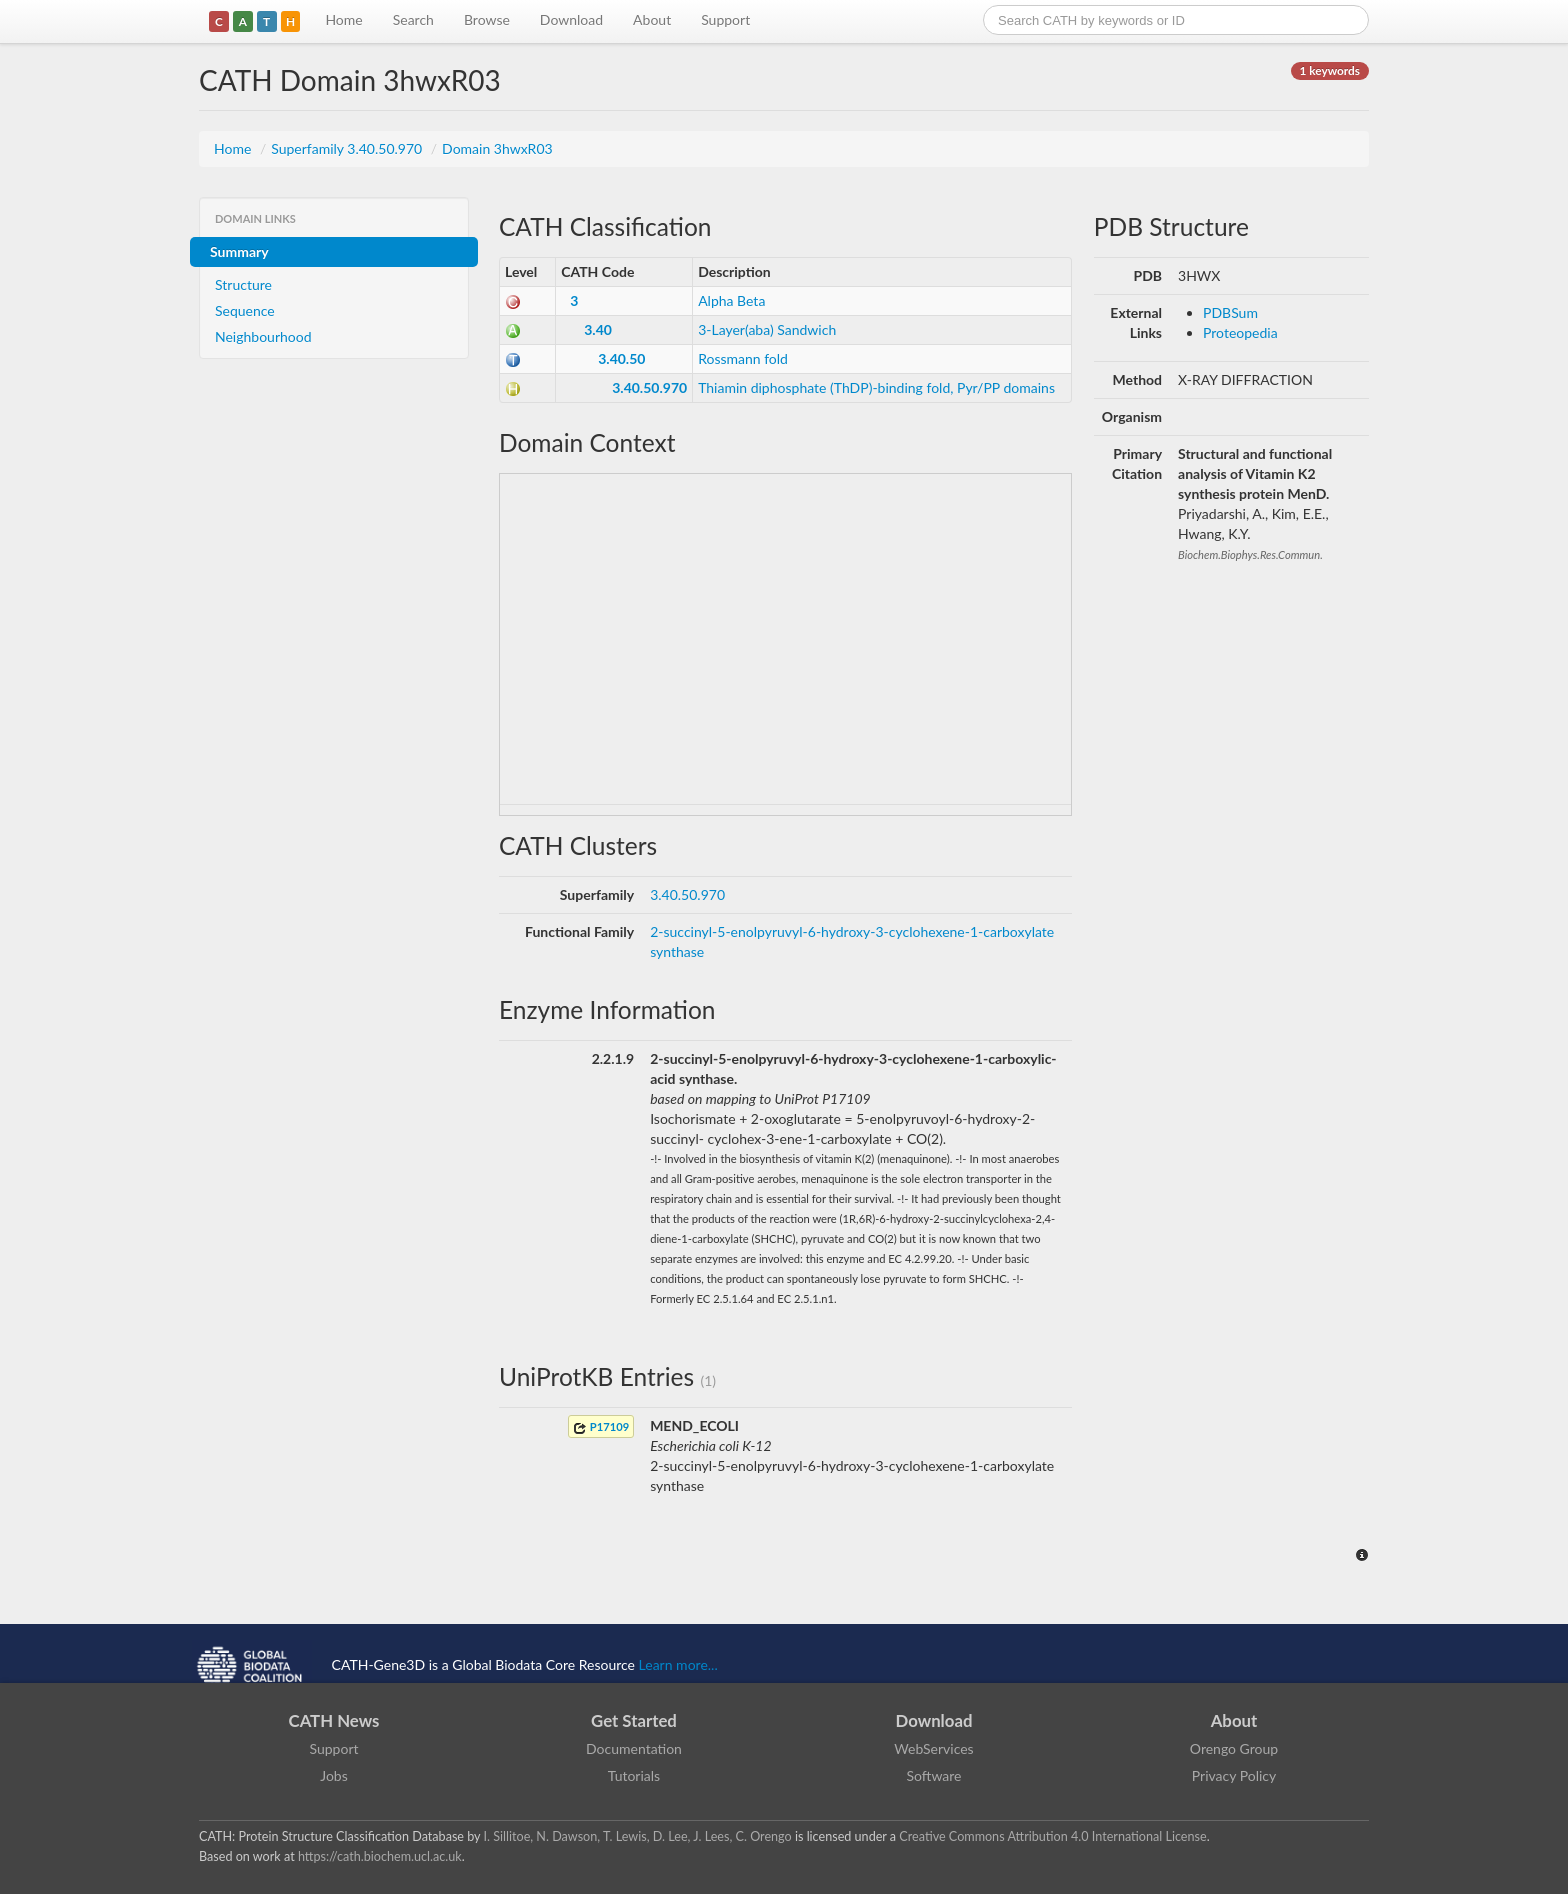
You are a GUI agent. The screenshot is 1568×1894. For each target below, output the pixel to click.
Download (571, 19)
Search (413, 19)
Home (343, 19)
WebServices (933, 1748)
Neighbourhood (263, 336)
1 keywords (1330, 70)
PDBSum (1230, 312)
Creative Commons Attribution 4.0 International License (1052, 1836)
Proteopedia (1240, 332)
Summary (239, 251)
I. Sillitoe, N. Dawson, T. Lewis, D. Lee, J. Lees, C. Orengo (638, 1836)
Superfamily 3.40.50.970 (348, 148)
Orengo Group (1234, 1748)
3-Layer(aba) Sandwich (767, 329)
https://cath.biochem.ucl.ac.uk (380, 1856)
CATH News (334, 1720)
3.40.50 (621, 358)
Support (725, 19)
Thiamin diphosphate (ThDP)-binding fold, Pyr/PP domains (876, 387)
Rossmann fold (743, 358)
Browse (487, 19)
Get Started (634, 1720)
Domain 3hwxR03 (497, 148)
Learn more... (678, 1664)
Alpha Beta (731, 300)
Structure (243, 284)
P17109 (601, 1427)
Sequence (245, 310)
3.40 (598, 329)
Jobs (334, 1775)
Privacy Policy (1234, 1775)
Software (934, 1775)
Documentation (634, 1748)
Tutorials (634, 1775)
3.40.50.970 (649, 387)
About (652, 19)
